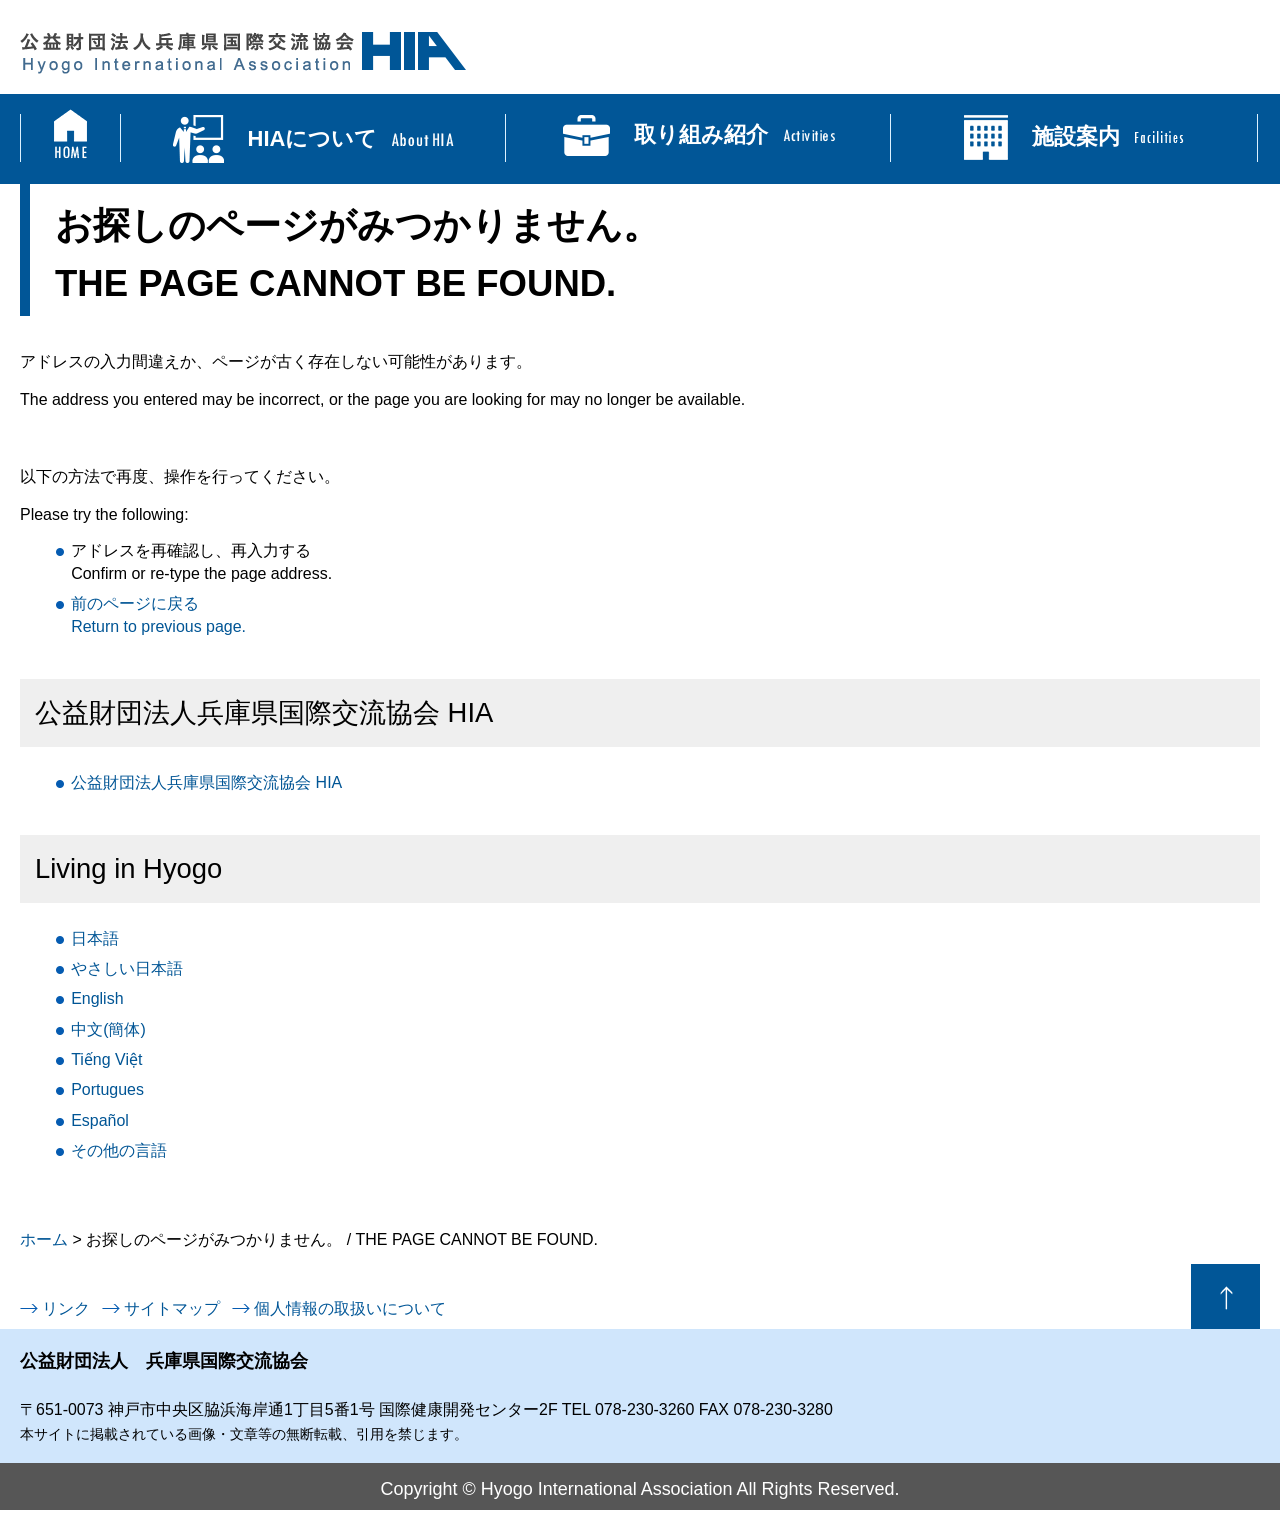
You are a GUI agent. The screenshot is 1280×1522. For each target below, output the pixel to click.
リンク (66, 1308)
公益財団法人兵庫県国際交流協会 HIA (206, 782)
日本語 (95, 938)
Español (100, 1120)
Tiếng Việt (106, 1059)
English (97, 998)
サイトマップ (172, 1308)
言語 (119, 1150)
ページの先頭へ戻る (1225, 1296)
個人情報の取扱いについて (350, 1308)
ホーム (44, 1239)
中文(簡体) (108, 1029)
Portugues (107, 1089)
